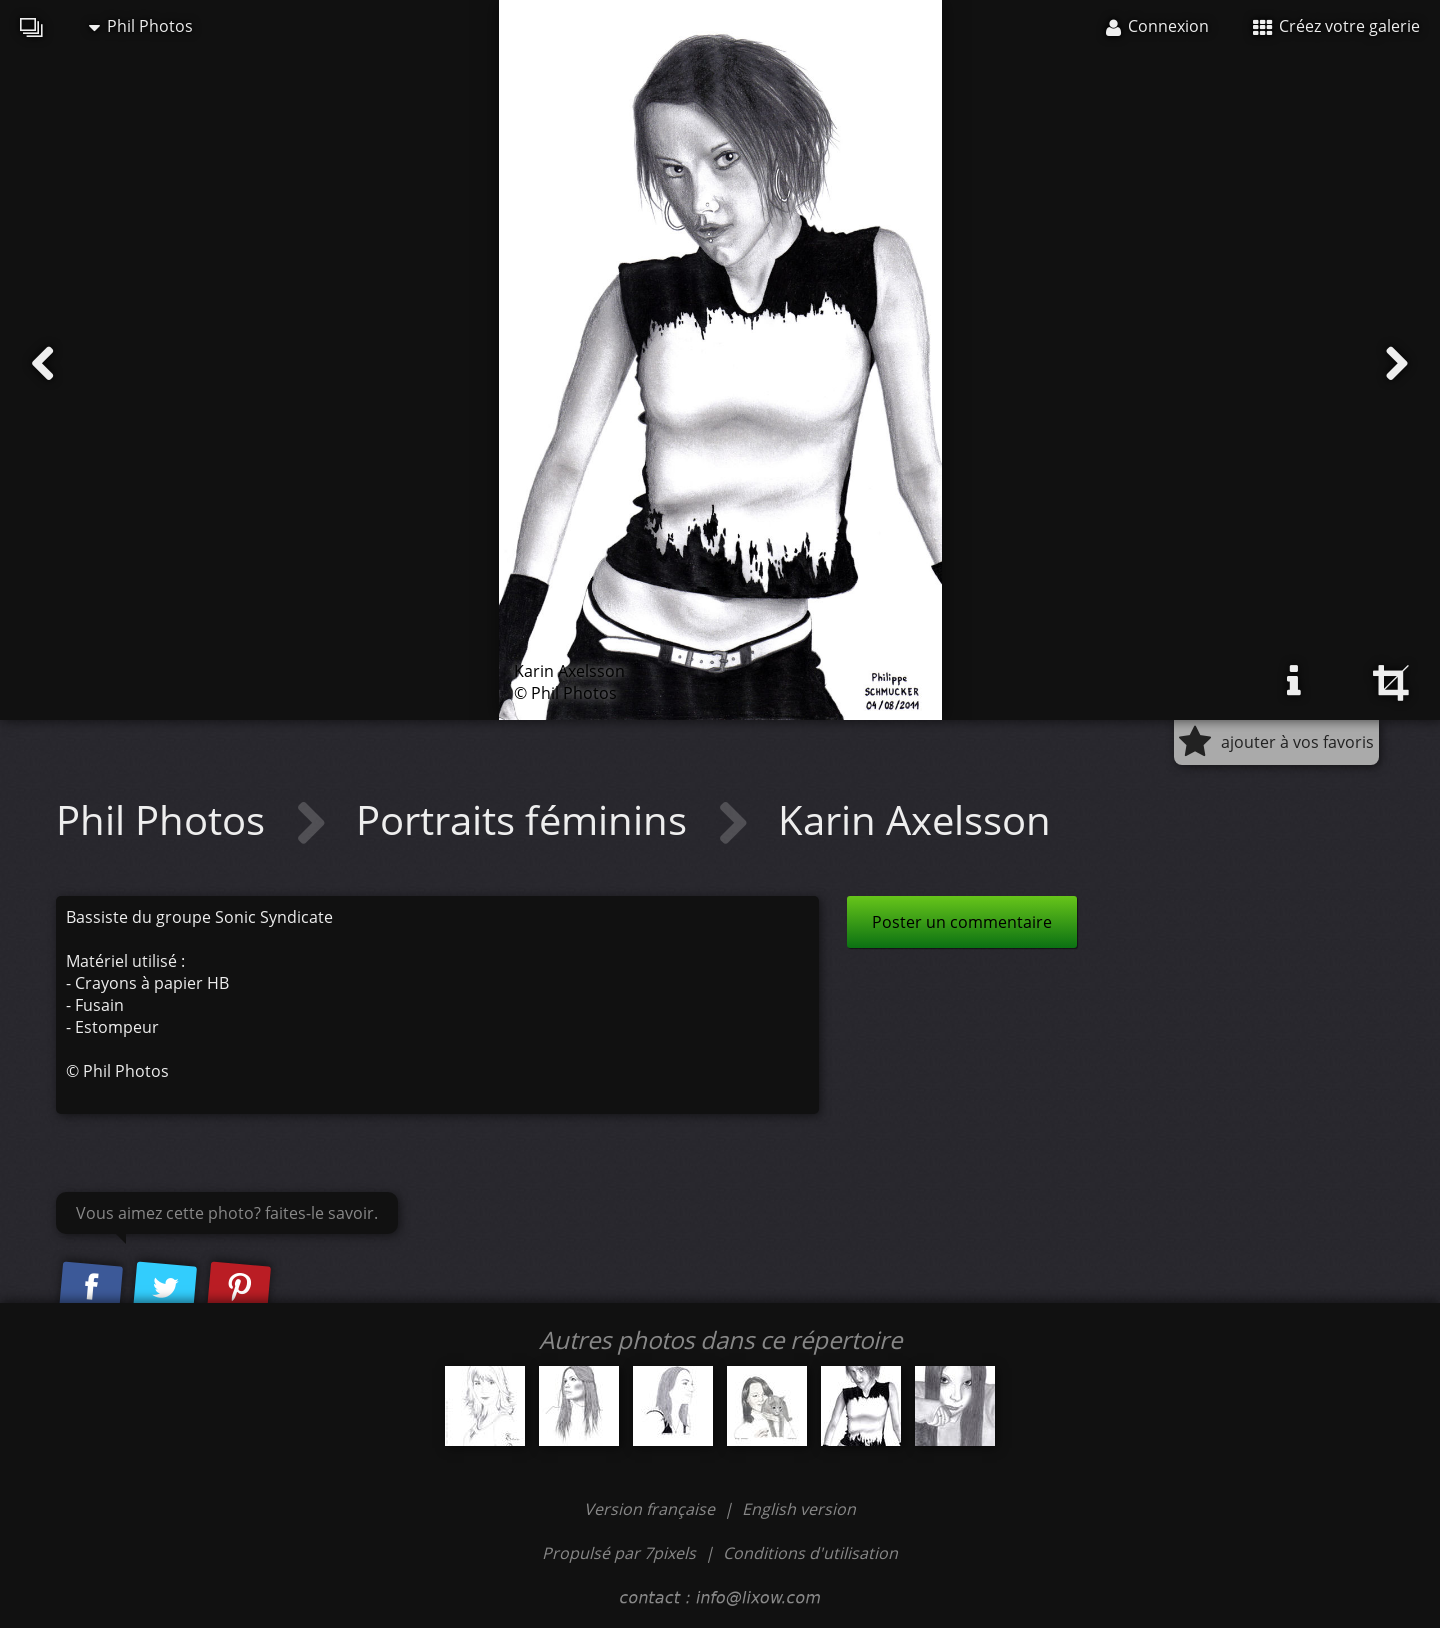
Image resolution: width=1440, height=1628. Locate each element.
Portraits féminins (526, 819)
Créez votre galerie (1336, 26)
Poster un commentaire (962, 922)
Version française (651, 1509)
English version (799, 1509)
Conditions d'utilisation (810, 1553)
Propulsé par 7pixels (619, 1553)
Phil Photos (141, 26)
